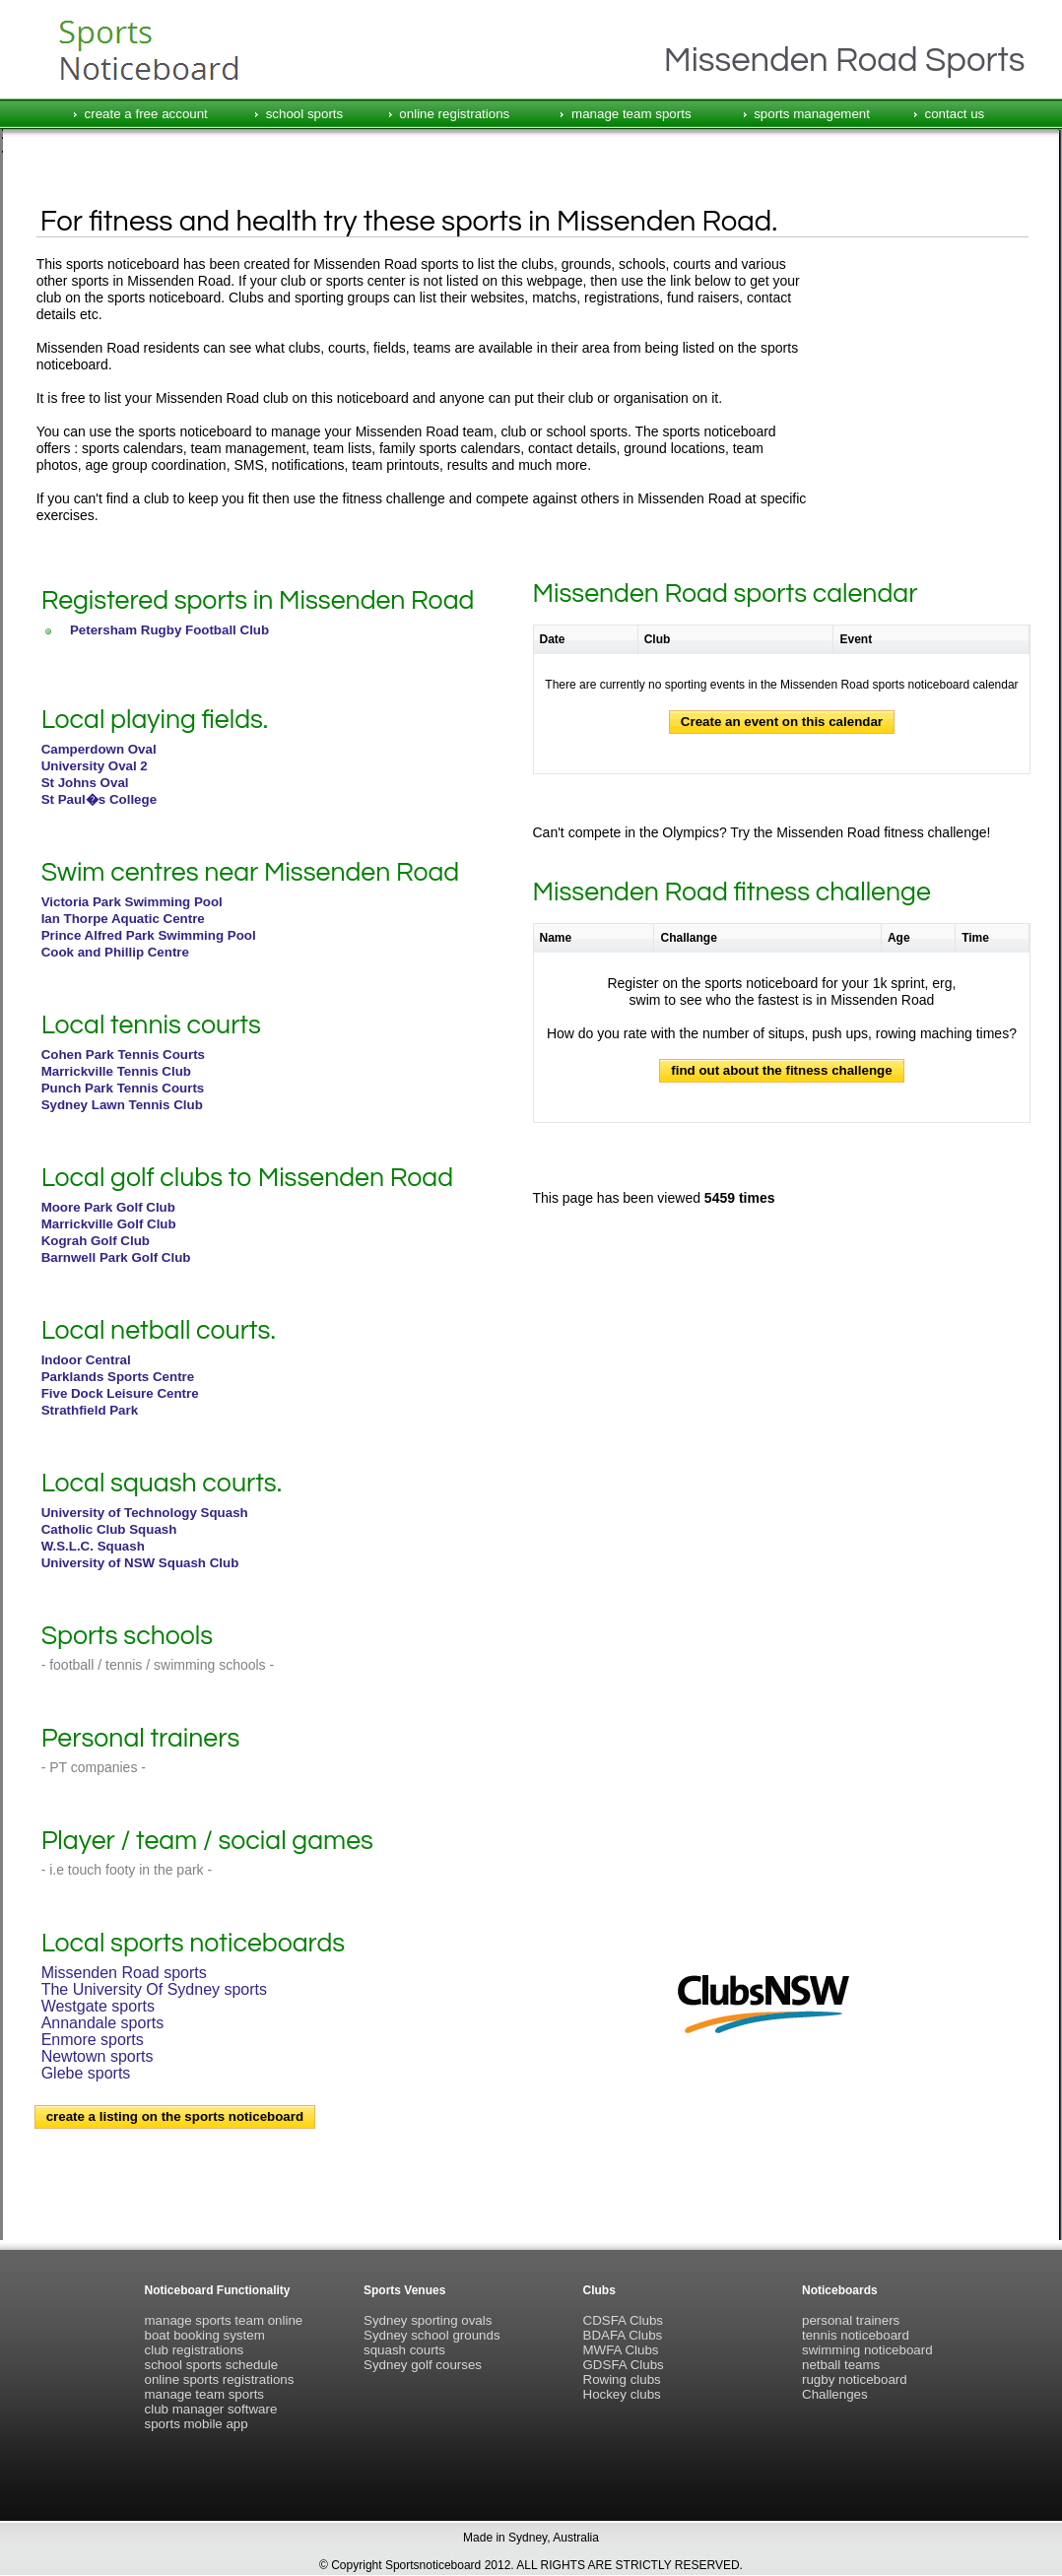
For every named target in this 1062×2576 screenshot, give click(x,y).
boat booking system (205, 2335)
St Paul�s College (99, 799)
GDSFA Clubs (623, 2364)
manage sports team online (224, 2320)
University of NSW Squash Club (140, 1562)
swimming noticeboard (867, 2350)
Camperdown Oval (99, 749)
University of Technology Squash (144, 1512)
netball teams (841, 2364)
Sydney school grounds (432, 2335)
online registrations (454, 113)
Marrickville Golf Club (108, 1224)
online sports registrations (220, 2379)
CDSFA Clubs (623, 2320)
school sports (305, 113)
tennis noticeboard (855, 2335)
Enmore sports (92, 2039)
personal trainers (850, 2320)
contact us (955, 113)
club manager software (211, 2409)
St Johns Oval (85, 782)
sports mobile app (196, 2423)
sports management (812, 113)
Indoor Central (86, 1360)
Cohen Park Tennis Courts (123, 1054)
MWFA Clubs (621, 2350)
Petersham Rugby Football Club (169, 630)
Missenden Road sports (124, 1972)
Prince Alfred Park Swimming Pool (148, 935)
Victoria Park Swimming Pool (132, 901)
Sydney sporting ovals (428, 2320)
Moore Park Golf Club (108, 1207)
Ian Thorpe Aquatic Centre (123, 918)
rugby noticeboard (854, 2379)
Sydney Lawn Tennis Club (122, 1104)
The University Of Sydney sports (154, 1989)
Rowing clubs (622, 2379)
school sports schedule (212, 2364)
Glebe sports (86, 2073)
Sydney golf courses (423, 2364)
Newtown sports (97, 2056)
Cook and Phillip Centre (115, 952)
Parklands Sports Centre (118, 1376)
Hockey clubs (622, 2394)
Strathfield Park (90, 1410)
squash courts (404, 2350)
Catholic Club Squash (109, 1529)
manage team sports (631, 113)
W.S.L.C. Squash (93, 1546)
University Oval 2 (94, 766)
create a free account (146, 113)
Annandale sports (103, 2023)
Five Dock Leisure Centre (120, 1393)
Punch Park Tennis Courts (123, 1088)
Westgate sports (98, 2006)
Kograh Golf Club (95, 1240)
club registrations (194, 2350)
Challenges (835, 2394)
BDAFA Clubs (623, 2335)
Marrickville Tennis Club (116, 1071)
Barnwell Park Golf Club (116, 1257)
